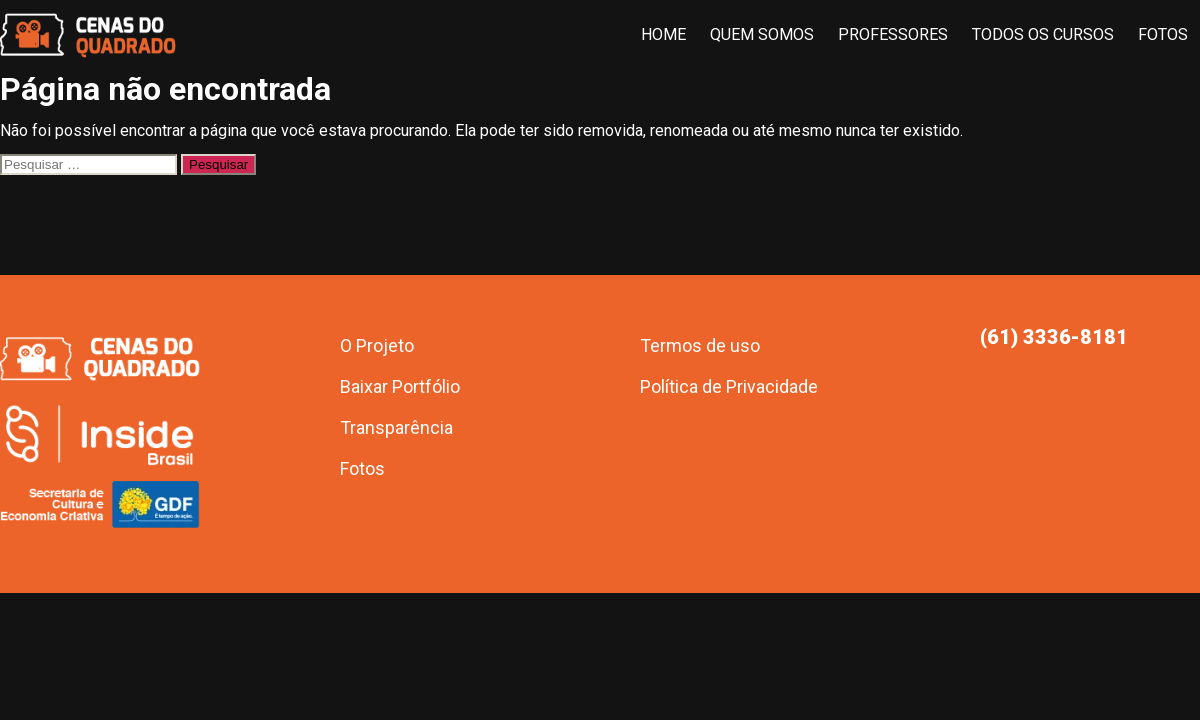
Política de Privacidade (729, 386)
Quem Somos (762, 34)
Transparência (396, 427)
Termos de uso (700, 345)
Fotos (1163, 34)
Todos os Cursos (1043, 34)
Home (663, 34)
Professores (893, 34)
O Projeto (377, 345)
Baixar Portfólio (400, 386)
